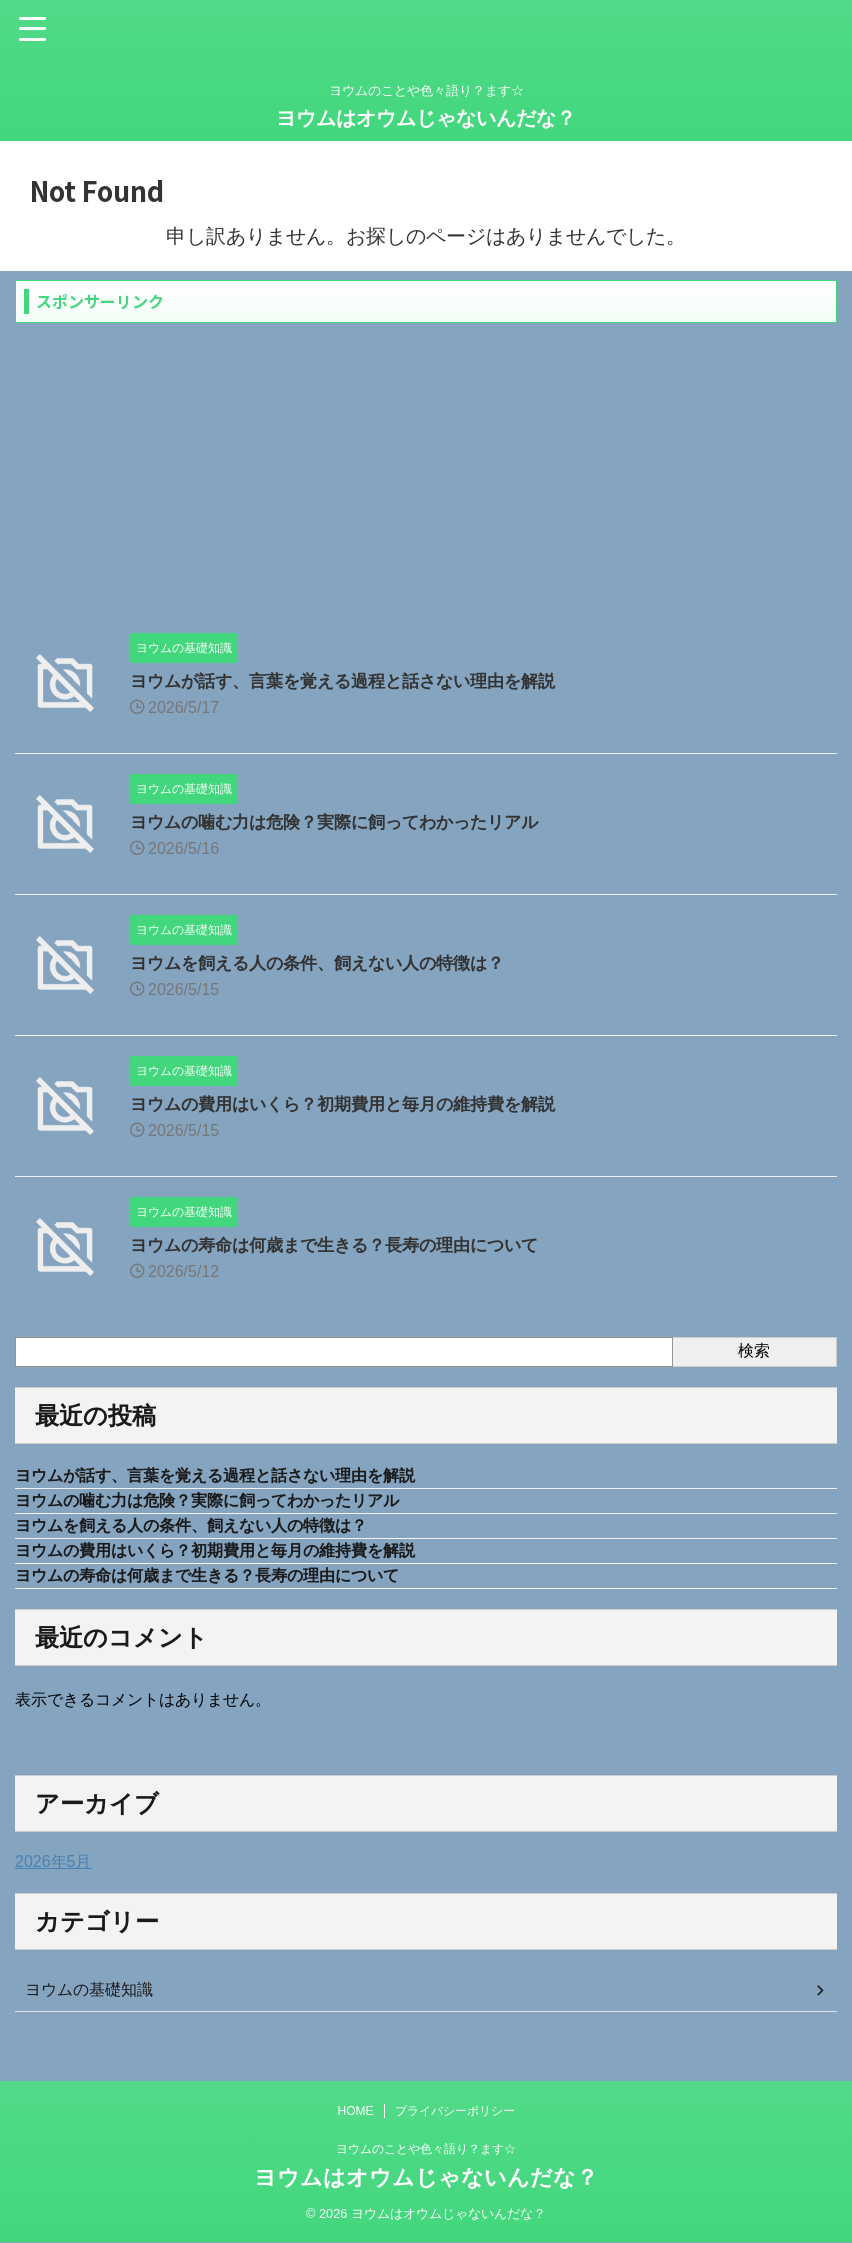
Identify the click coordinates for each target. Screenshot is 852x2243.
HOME (356, 2112)
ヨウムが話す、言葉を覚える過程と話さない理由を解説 (355, 681)
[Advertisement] (426, 473)
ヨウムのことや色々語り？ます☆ (426, 2150)
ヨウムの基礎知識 (89, 1999)
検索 (754, 1350)
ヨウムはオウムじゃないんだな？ (426, 118)
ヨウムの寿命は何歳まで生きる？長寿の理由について (346, 1245)
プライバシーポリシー (455, 2112)
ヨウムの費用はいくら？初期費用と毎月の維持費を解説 (355, 1104)
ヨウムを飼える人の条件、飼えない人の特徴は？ (328, 963)
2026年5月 (53, 1871)
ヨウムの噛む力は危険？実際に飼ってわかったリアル (346, 822)
